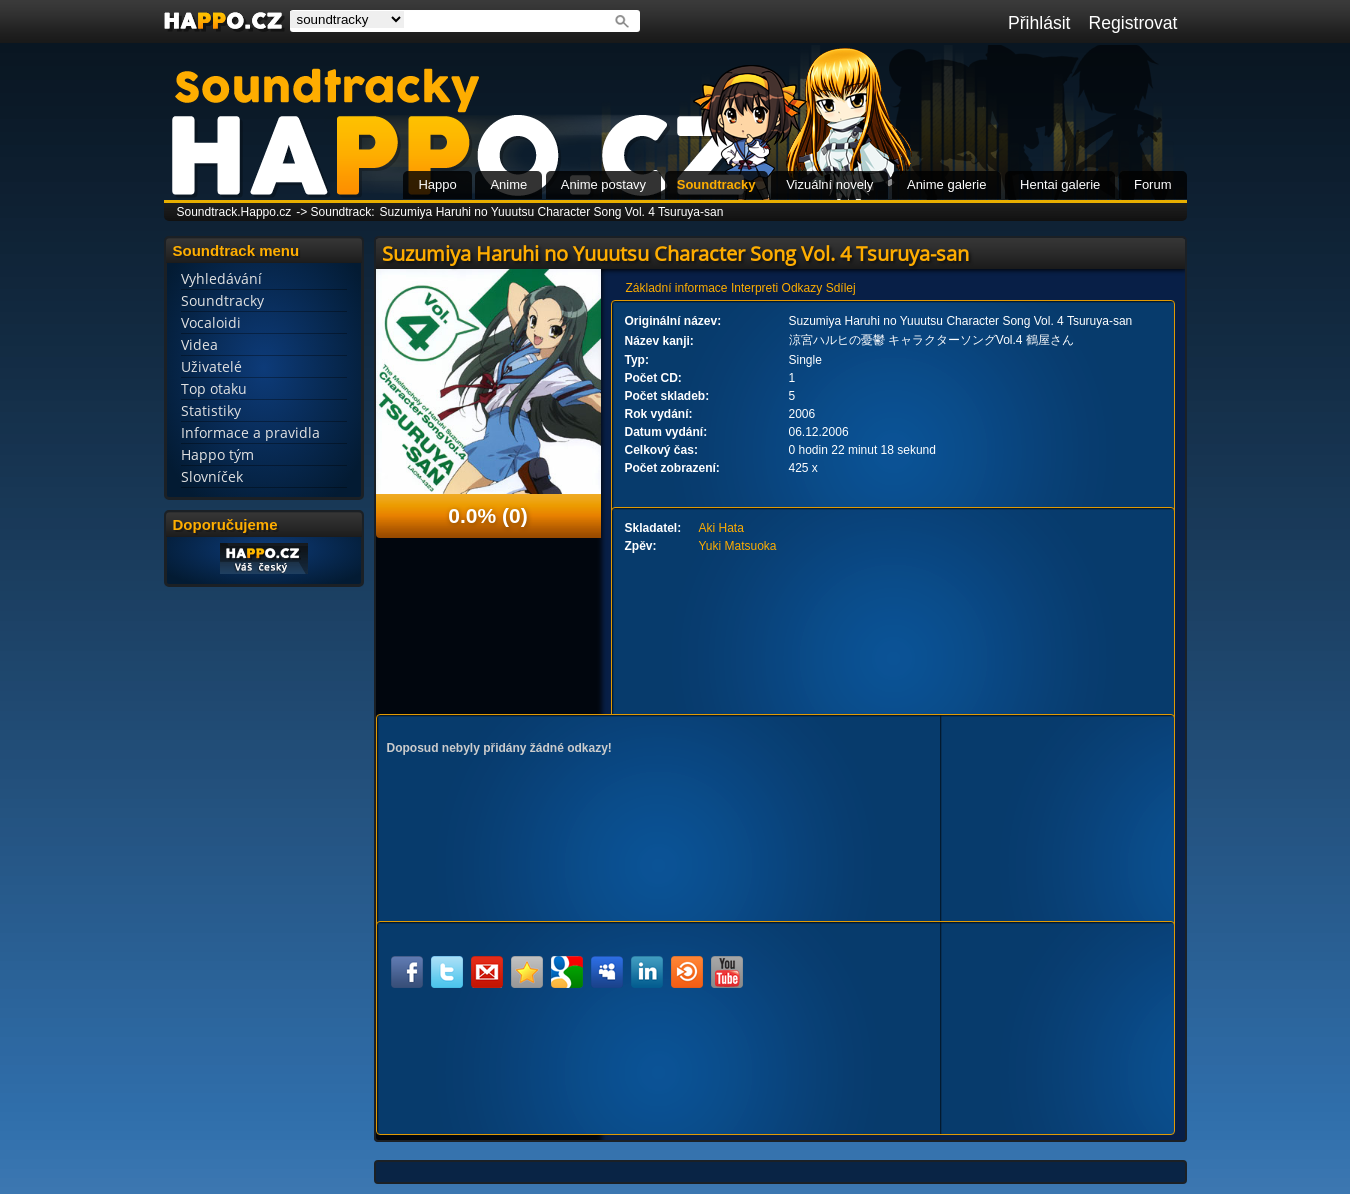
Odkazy (802, 288)
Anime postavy (603, 184)
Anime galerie (947, 184)
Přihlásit (1039, 23)
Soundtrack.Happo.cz (234, 212)
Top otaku (214, 388)
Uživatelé (211, 366)
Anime (508, 184)
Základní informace (677, 288)
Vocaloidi (211, 322)
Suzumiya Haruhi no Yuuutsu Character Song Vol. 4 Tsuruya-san (552, 212)
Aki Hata (721, 528)
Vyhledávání (221, 278)
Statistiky (211, 410)
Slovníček (212, 476)
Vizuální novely (829, 184)
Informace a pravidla (250, 432)
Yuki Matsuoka (738, 546)
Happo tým (217, 454)
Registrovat (1133, 23)
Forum (1153, 184)
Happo (437, 184)
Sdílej (841, 288)
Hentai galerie (1060, 184)
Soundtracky (716, 184)
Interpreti (754, 288)
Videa (199, 344)
